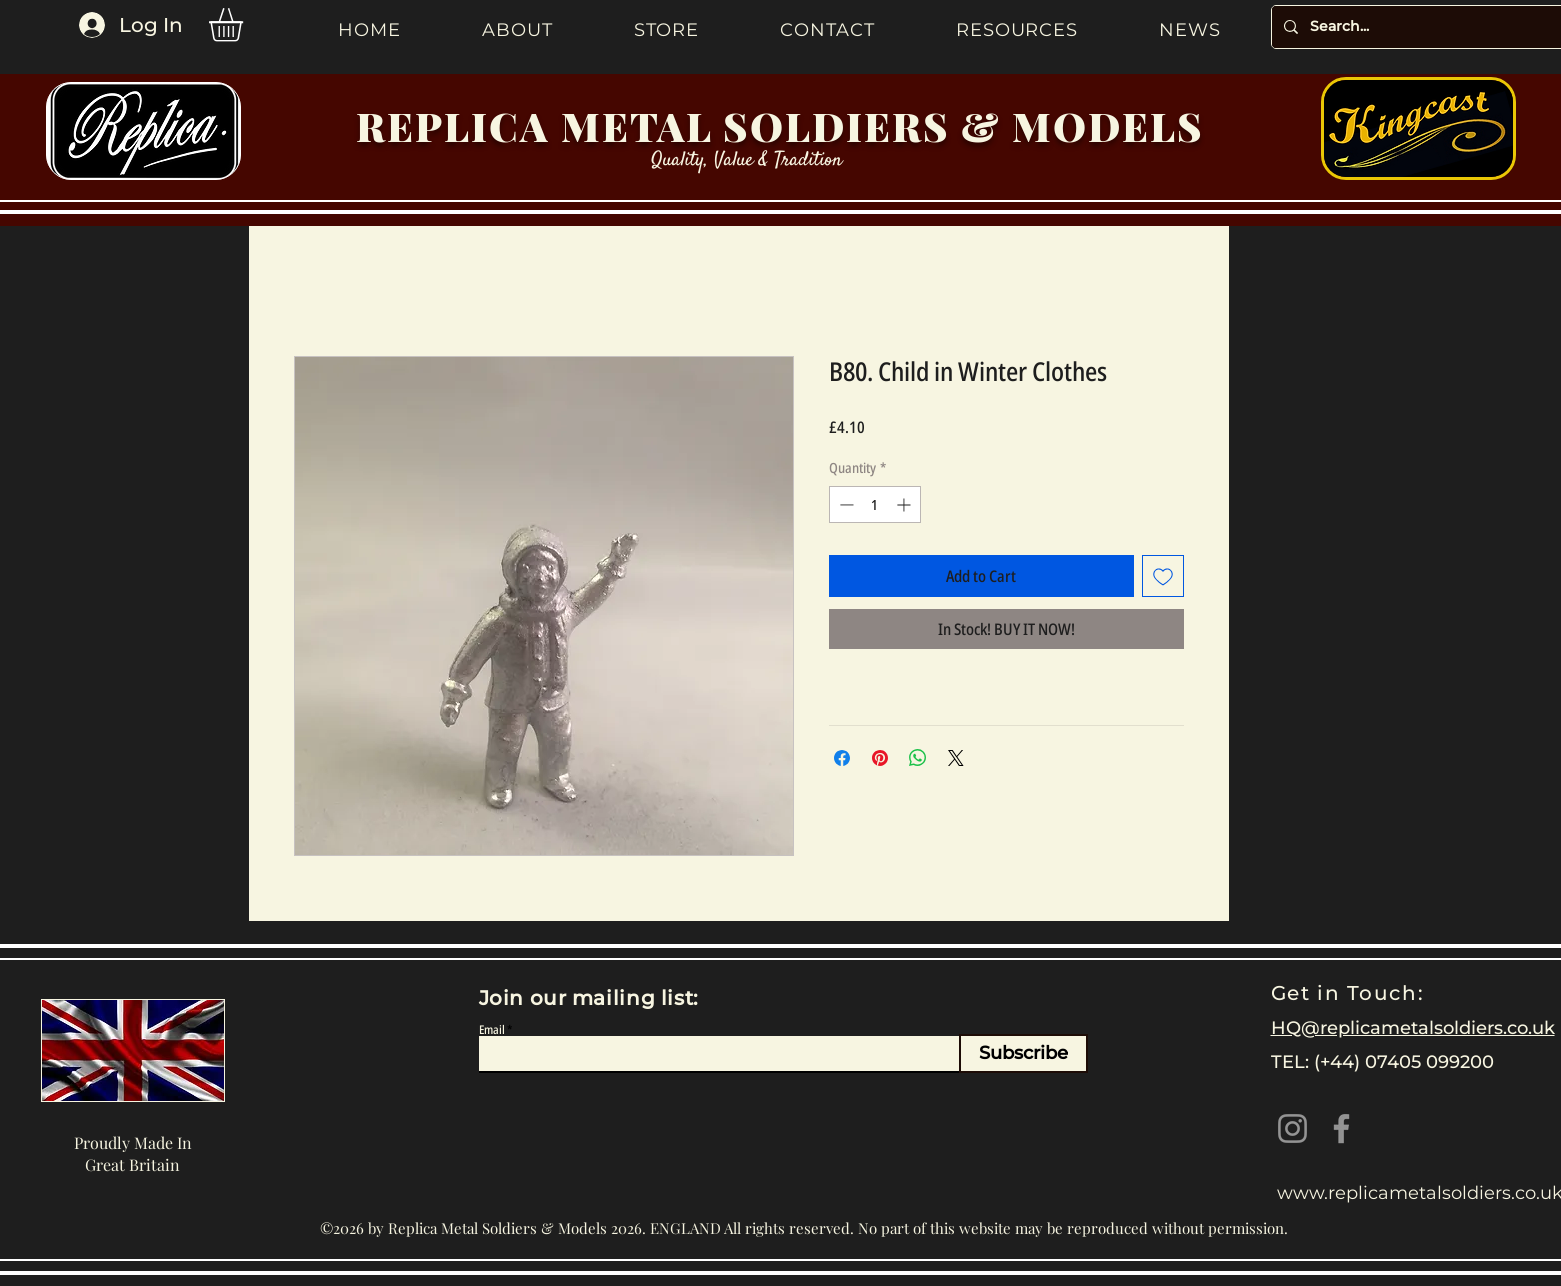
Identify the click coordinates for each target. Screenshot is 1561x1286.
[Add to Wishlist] (1163, 576)
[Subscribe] (1023, 1053)
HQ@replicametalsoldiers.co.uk (1413, 1028)
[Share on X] (956, 758)
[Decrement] (844, 504)
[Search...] (1416, 27)
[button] (245, 25)
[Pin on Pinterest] (880, 758)
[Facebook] (1341, 1128)
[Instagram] (1292, 1128)
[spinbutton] (875, 504)
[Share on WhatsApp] (918, 758)
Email (492, 1030)
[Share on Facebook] (842, 758)
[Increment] (905, 504)
